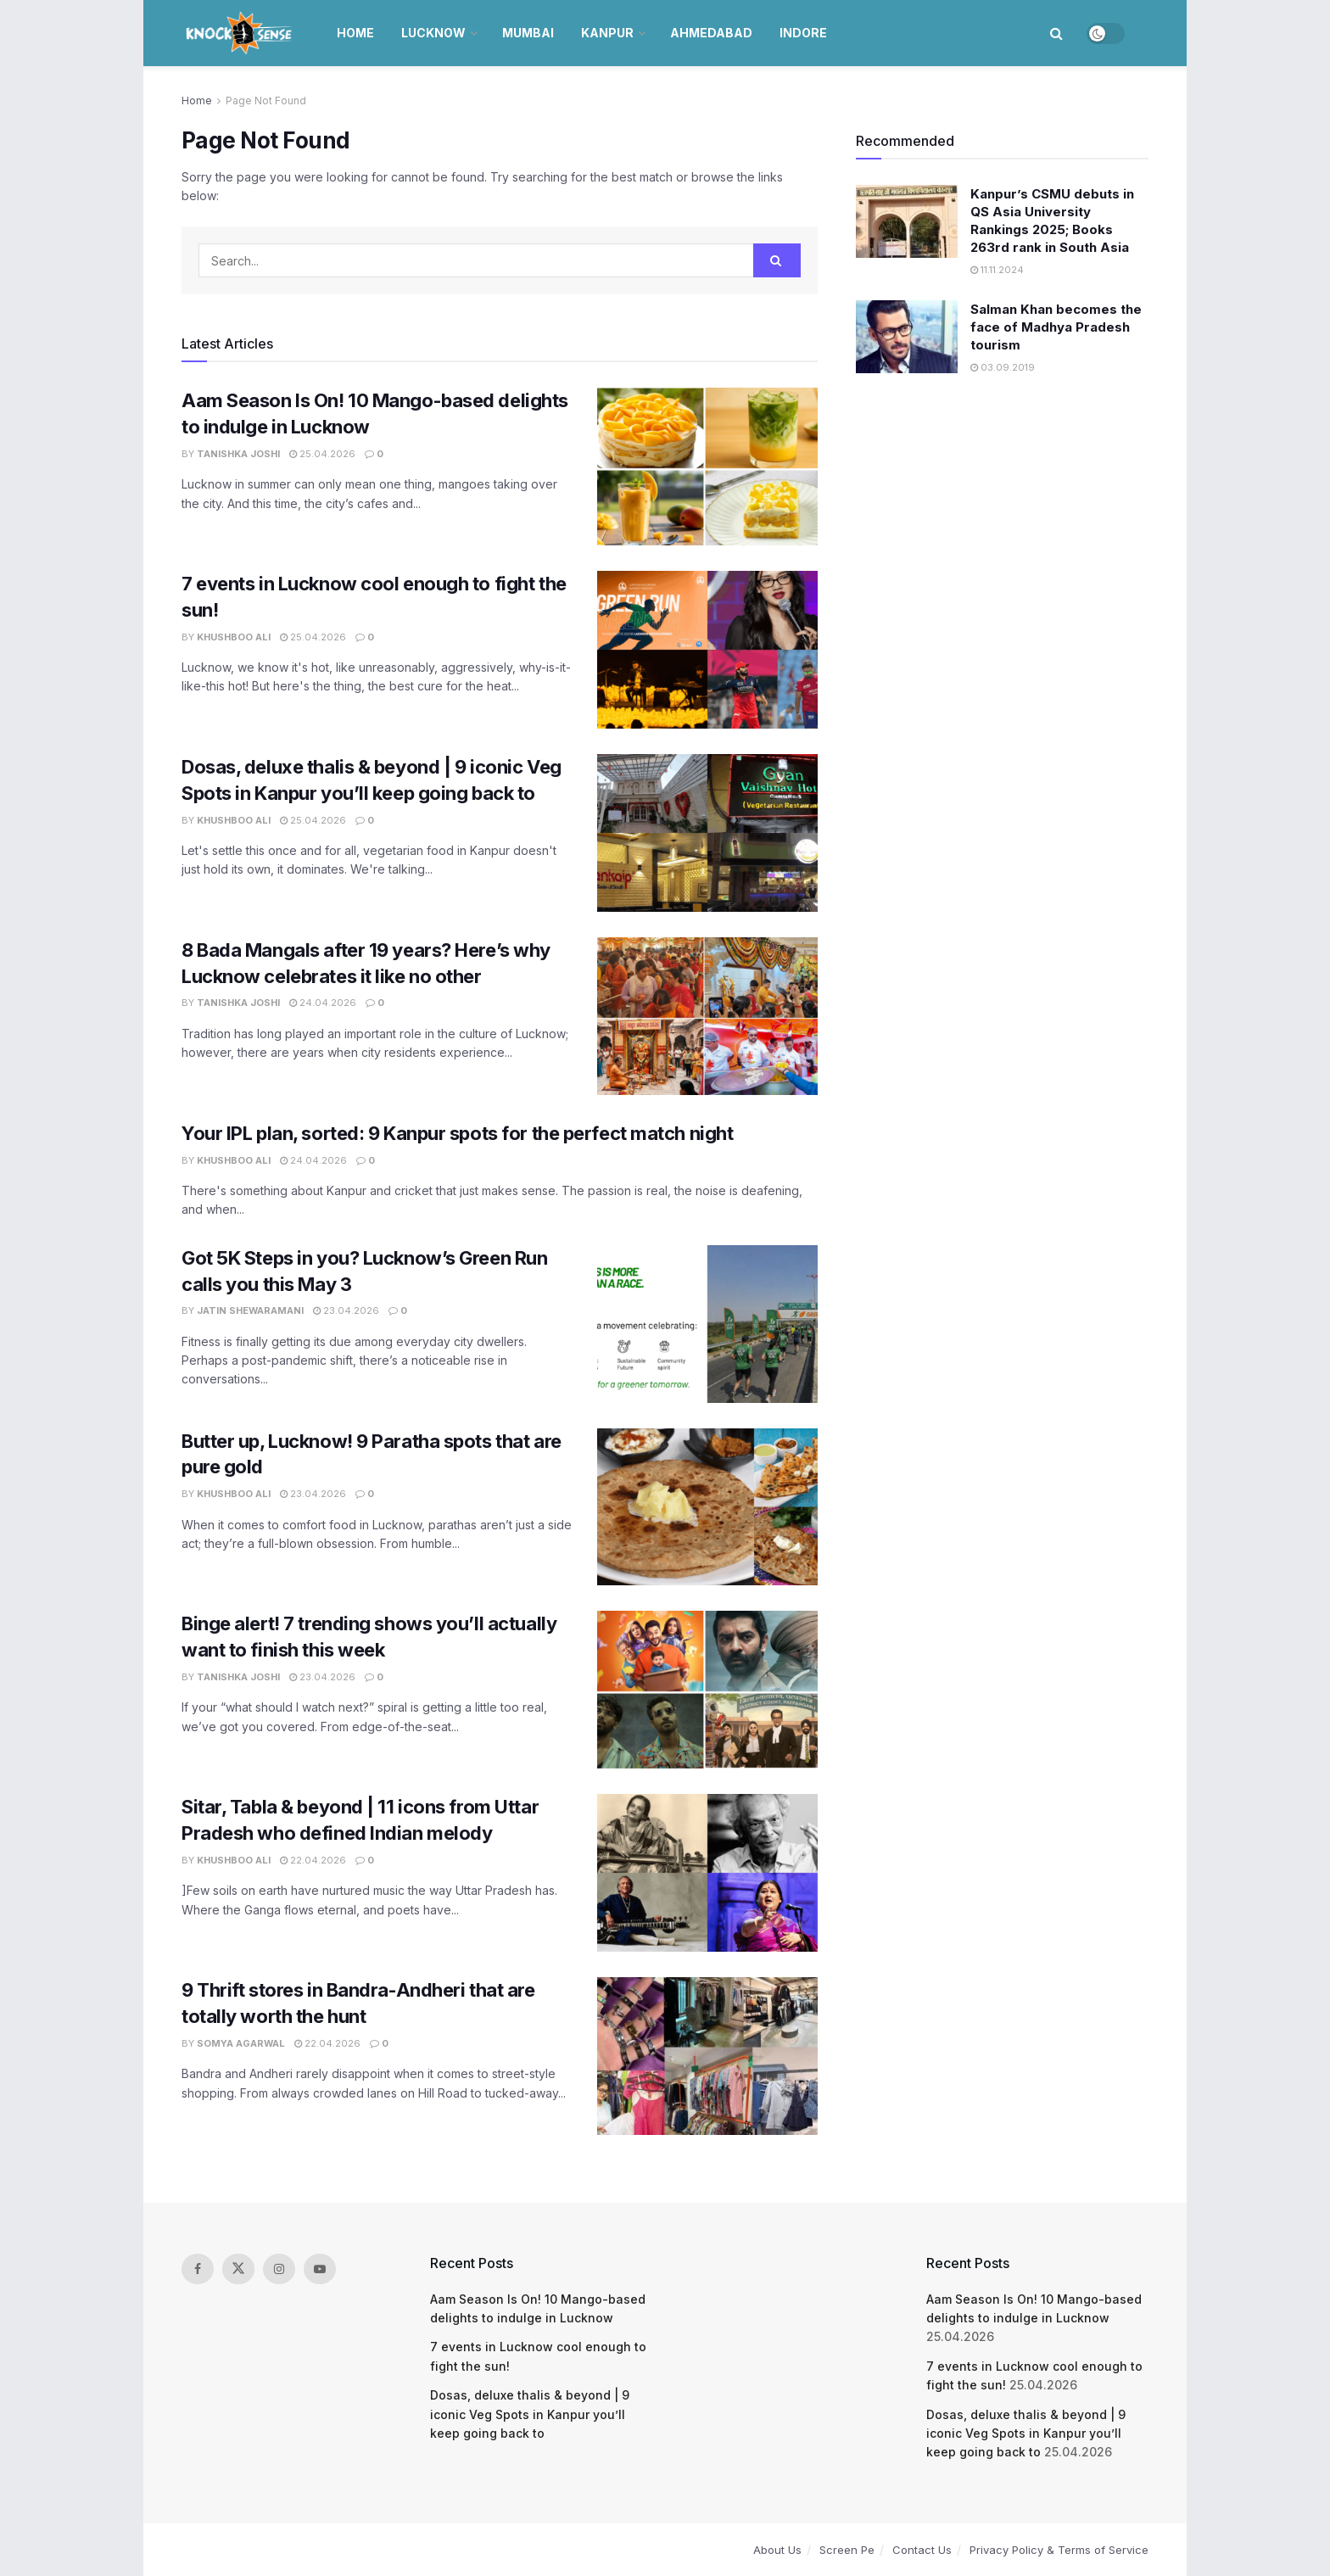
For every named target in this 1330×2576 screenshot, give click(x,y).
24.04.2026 (322, 1003)
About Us (777, 2549)
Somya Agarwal (241, 2043)
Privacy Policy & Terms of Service (1059, 2549)
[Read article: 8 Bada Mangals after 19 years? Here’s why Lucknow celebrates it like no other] (707, 1016)
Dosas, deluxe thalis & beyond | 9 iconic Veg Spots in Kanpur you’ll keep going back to (529, 2414)
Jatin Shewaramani (250, 1310)
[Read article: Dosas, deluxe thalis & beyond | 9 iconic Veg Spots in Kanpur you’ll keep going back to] (707, 833)
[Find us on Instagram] (279, 2269)
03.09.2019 (1002, 367)
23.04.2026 (346, 1310)
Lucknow (433, 32)
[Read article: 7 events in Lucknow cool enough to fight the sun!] (707, 650)
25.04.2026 (322, 454)
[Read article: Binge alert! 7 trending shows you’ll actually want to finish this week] (707, 1690)
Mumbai (528, 32)
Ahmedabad (711, 32)
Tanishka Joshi (238, 454)
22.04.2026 (313, 1860)
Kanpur (607, 32)
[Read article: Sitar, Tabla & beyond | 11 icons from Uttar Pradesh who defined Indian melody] (707, 1873)
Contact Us (922, 2549)
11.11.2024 (997, 270)
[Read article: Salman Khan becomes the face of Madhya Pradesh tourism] (907, 336)
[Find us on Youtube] (320, 2269)
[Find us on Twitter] (238, 2269)
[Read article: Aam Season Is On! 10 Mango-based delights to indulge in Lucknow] (707, 466)
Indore (803, 32)
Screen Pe (847, 2549)
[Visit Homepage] (240, 33)
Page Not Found (266, 100)
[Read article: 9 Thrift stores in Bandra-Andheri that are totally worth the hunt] (707, 2056)
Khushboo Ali (234, 637)
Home (355, 32)
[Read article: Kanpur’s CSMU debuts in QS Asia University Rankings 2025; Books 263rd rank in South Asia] (907, 221)
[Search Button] (1056, 33)
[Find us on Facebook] (198, 2269)
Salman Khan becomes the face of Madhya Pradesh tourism (1056, 327)
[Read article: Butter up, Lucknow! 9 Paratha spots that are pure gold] (707, 1507)
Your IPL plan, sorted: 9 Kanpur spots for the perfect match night (457, 1133)
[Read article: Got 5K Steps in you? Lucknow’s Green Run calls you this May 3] (707, 1324)
